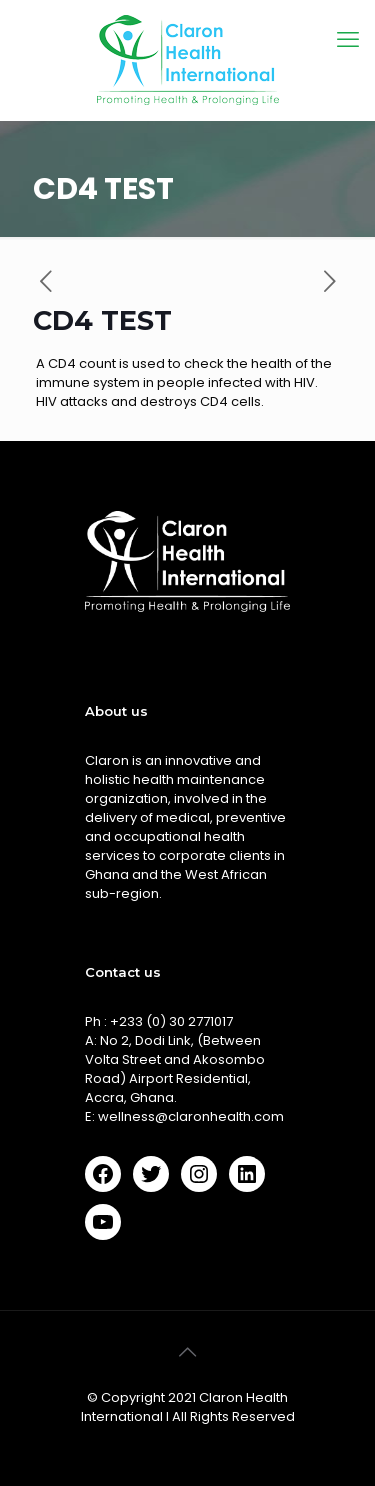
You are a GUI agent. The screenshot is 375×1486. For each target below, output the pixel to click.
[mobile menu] (348, 40)
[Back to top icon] (188, 1352)
